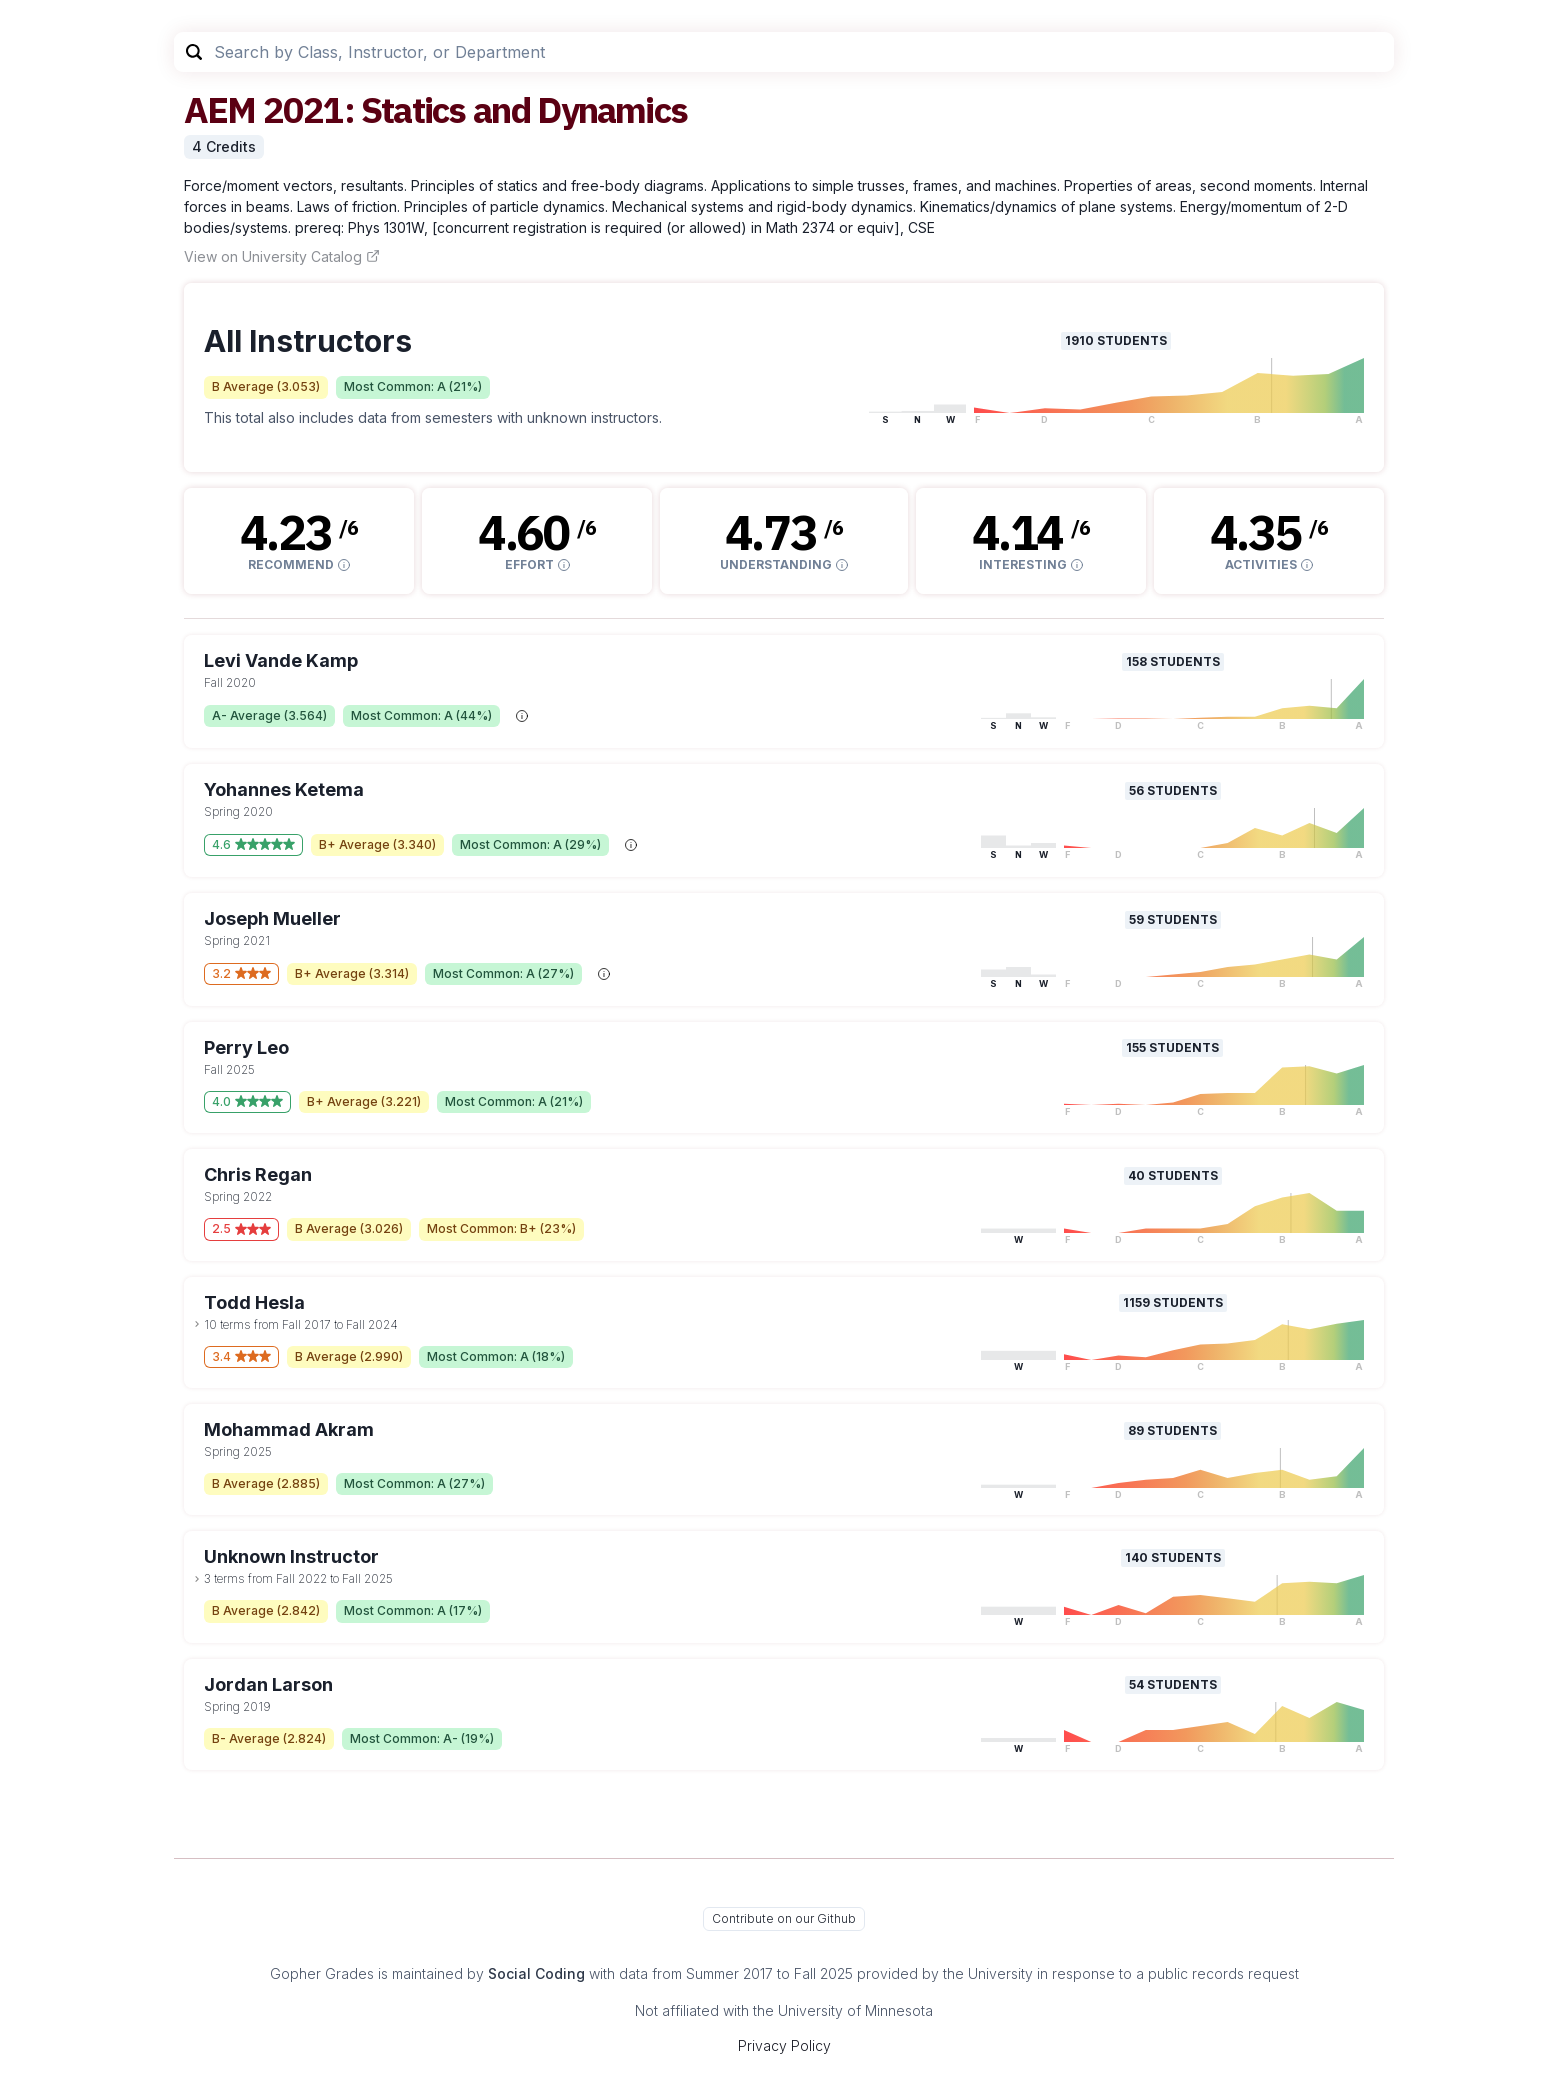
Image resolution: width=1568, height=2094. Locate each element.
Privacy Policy (784, 2045)
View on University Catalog (282, 256)
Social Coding (536, 1973)
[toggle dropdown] (197, 1324)
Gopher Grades (322, 1973)
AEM (220, 109)
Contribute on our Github (784, 1918)
